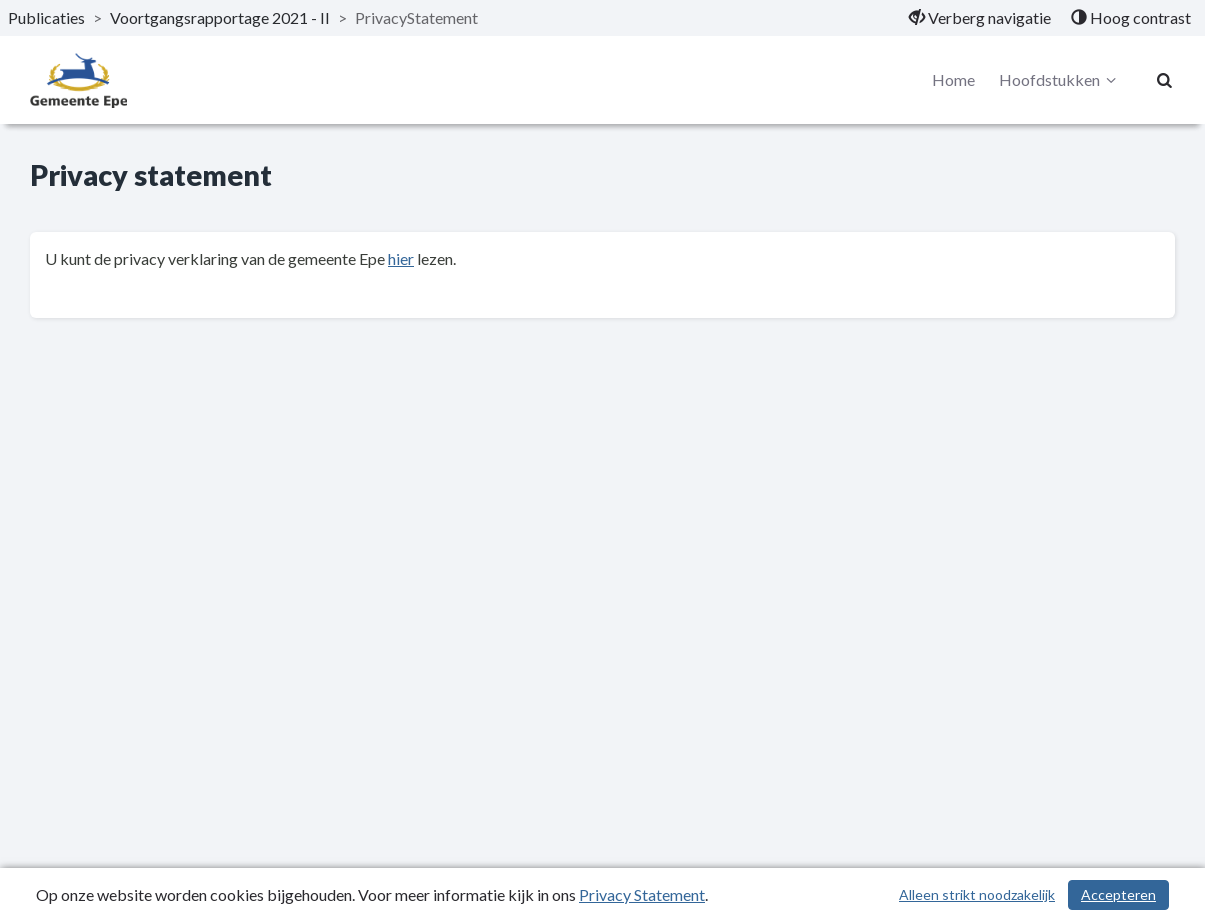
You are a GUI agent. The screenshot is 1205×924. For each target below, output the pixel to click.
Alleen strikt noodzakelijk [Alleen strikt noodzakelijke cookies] (977, 894)
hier (401, 258)
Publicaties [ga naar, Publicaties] (46, 17)
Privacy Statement (642, 894)
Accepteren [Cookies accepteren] (1118, 894)
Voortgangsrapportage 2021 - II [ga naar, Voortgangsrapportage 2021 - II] (220, 17)
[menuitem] (980, 18)
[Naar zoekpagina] (1165, 80)
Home (953, 79)
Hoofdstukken (1060, 80)
